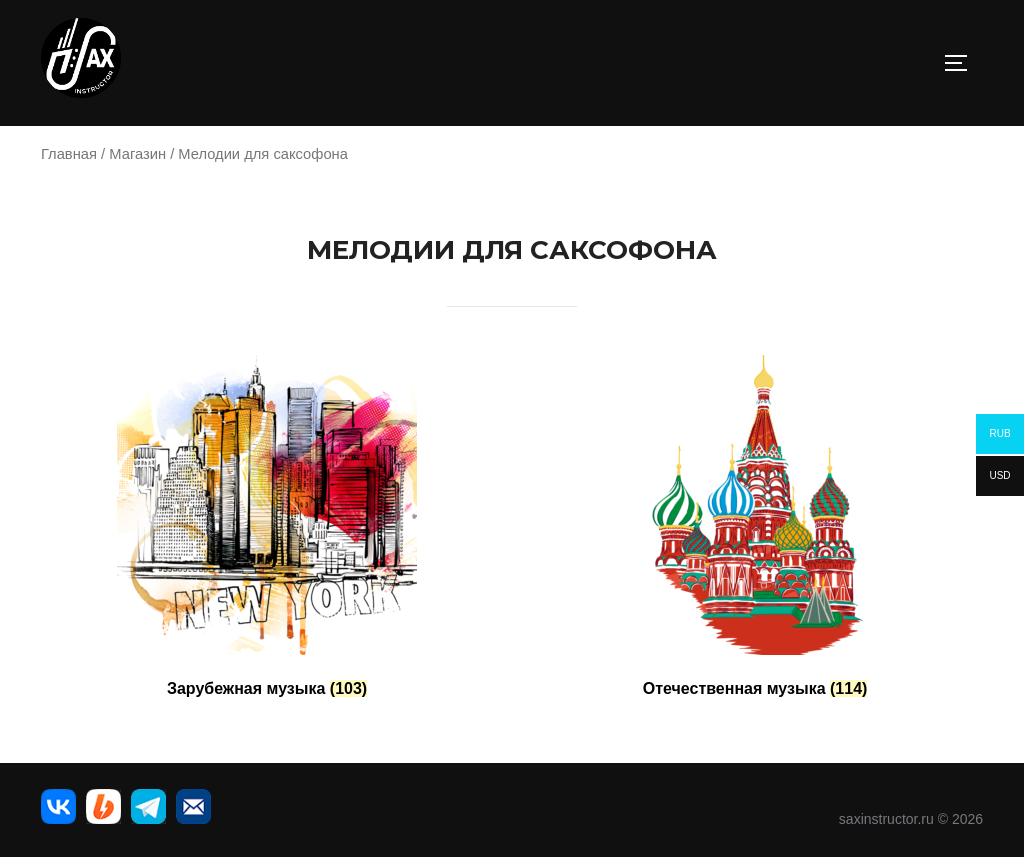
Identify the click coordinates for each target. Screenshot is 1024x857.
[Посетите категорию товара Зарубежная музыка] (267, 530)
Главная (69, 154)
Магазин (137, 154)
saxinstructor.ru (886, 819)
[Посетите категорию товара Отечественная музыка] (755, 530)
